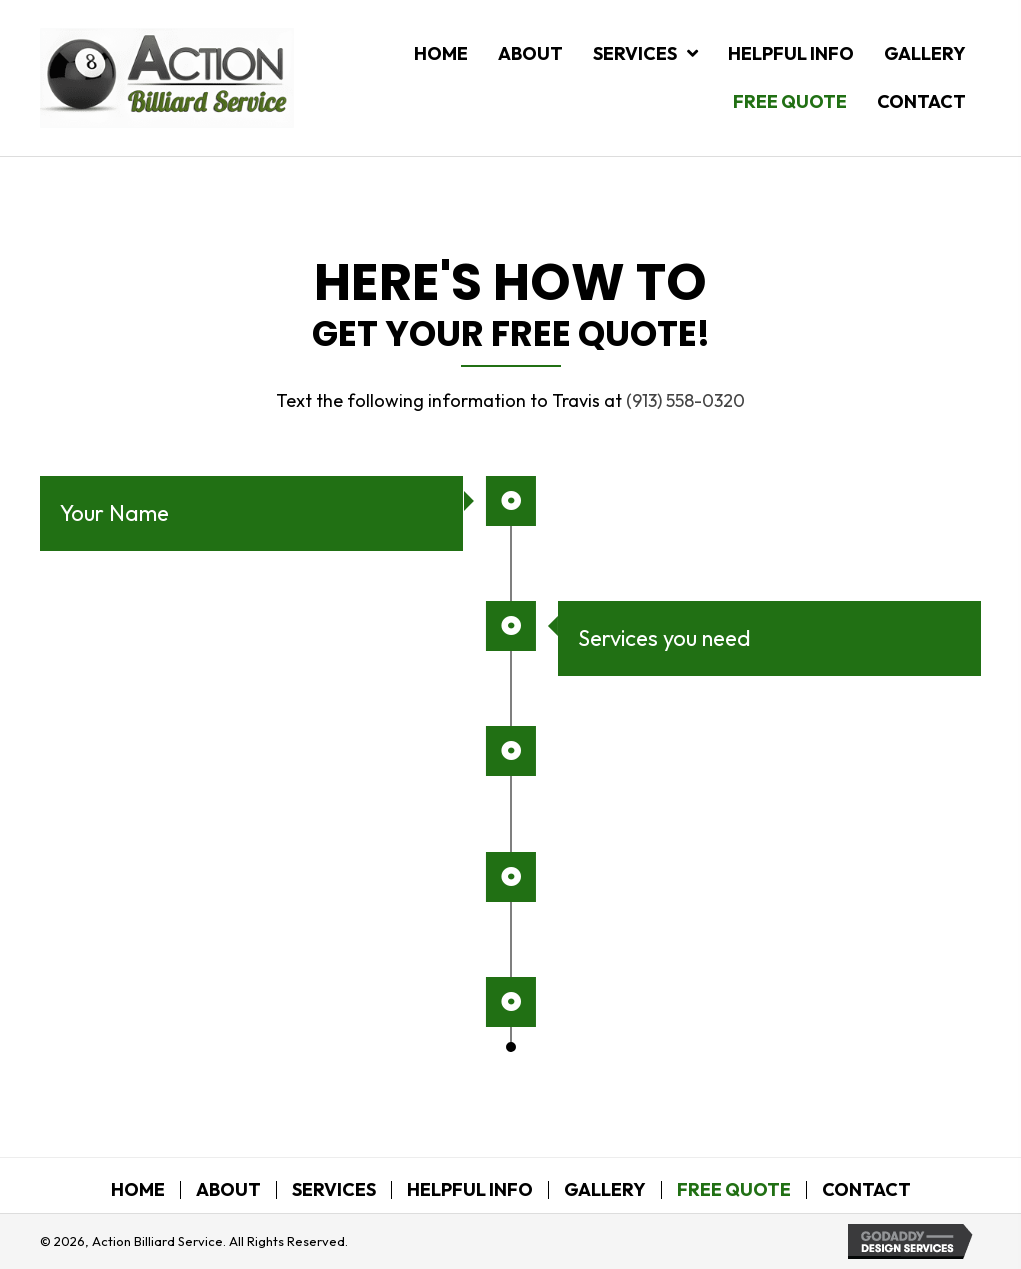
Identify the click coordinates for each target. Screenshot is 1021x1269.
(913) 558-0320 (685, 400)
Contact (866, 1190)
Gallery (605, 1190)
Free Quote (734, 1190)
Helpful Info (470, 1190)
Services (334, 1190)
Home (138, 1190)
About (228, 1190)
